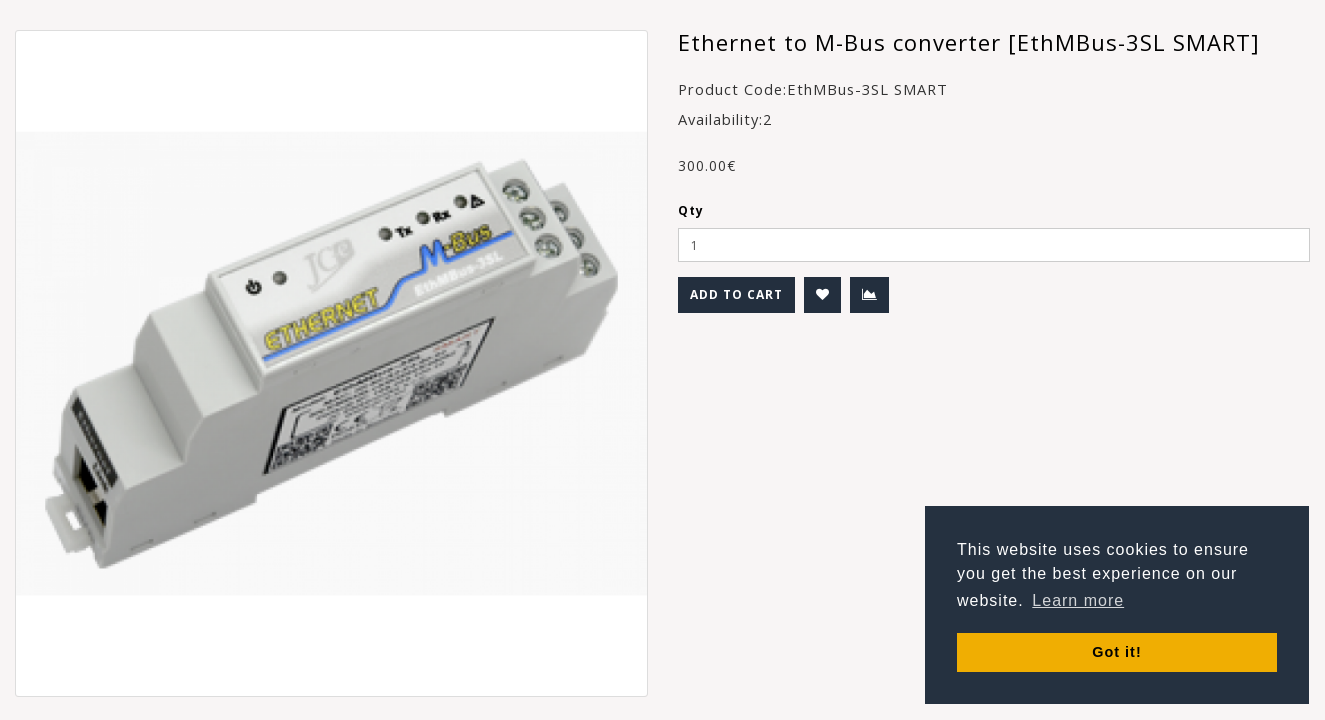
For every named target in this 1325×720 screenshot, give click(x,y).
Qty (691, 210)
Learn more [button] (1078, 600)
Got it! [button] (1116, 652)
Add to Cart (736, 294)
